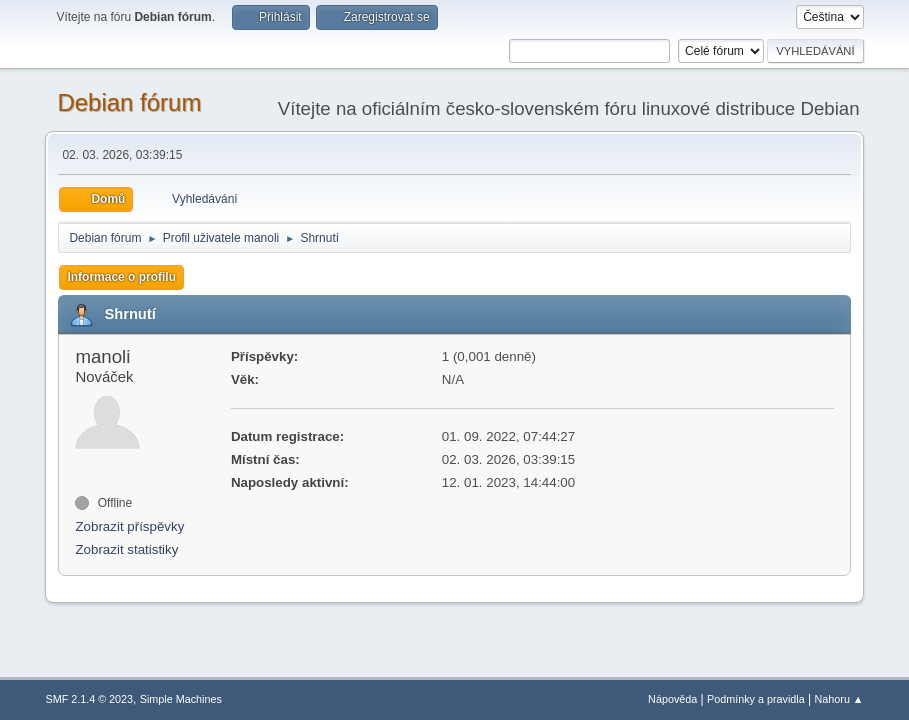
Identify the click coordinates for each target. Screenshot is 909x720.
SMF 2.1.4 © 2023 (89, 699)
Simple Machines (181, 699)
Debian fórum (129, 102)
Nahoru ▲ (839, 699)
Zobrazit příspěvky (129, 526)
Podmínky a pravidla (756, 699)
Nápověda (672, 699)
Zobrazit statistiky (126, 549)
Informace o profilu (121, 277)
